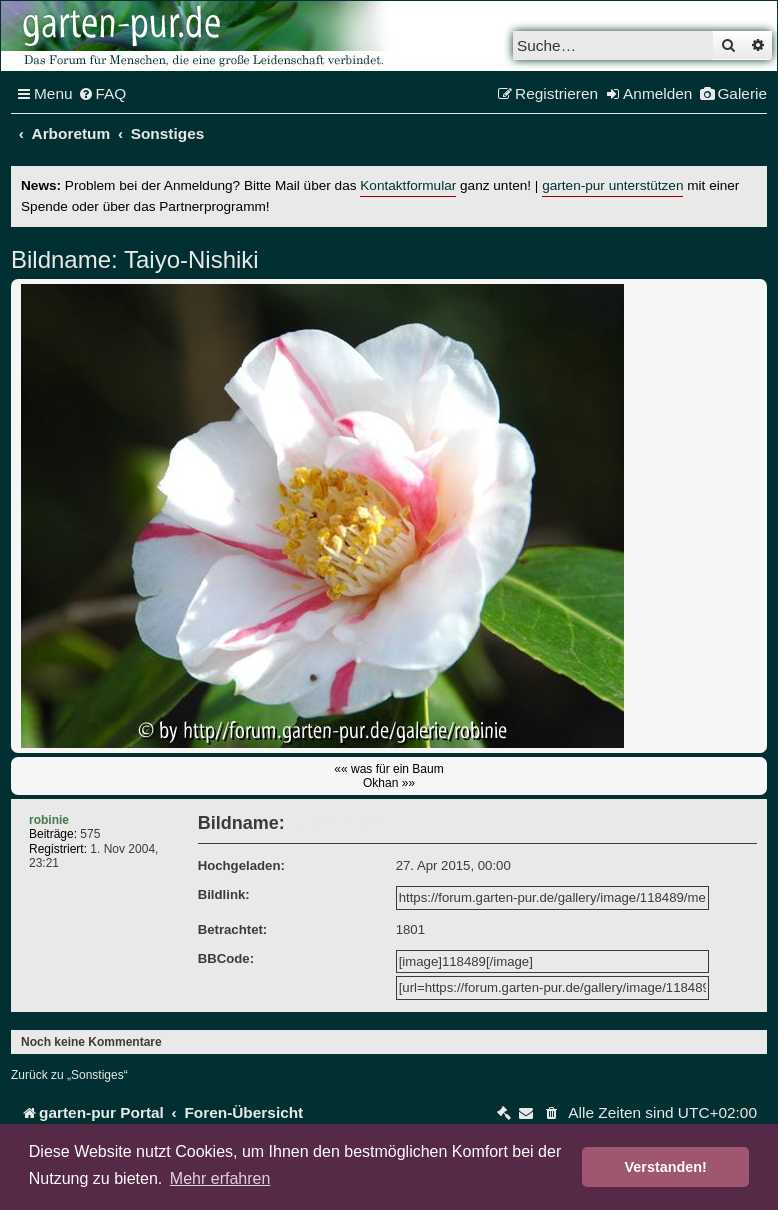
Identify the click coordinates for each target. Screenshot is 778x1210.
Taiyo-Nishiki (188, 259)
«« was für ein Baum (388, 769)
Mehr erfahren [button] (220, 1178)
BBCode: (226, 958)
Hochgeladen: (241, 865)
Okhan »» (389, 783)
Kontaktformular (408, 185)
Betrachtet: (233, 929)
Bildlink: (224, 894)
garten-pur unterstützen (612, 185)
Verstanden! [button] (666, 1167)
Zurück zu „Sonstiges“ (69, 1075)
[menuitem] (102, 94)
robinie (49, 820)
